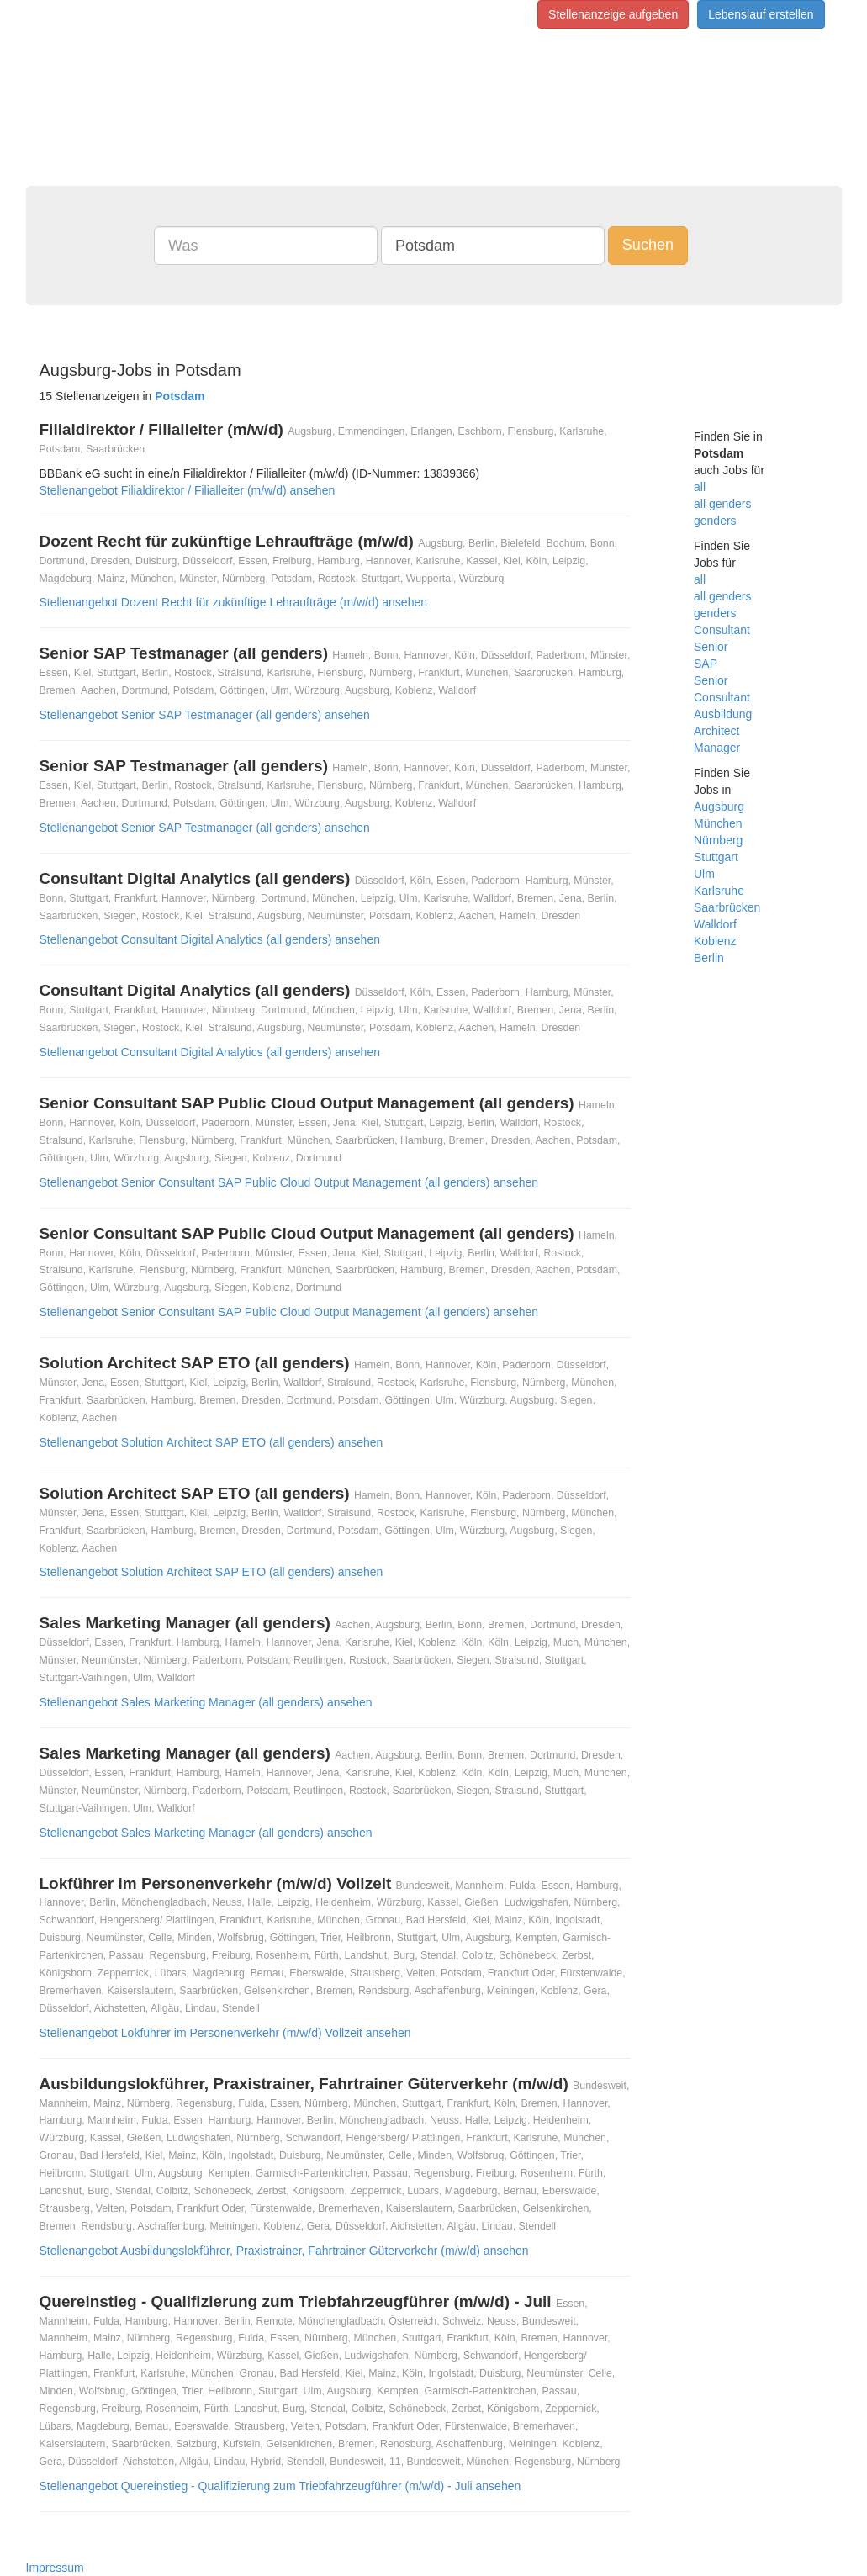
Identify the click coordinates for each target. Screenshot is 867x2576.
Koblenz (715, 941)
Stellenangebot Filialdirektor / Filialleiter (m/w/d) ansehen (188, 490)
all (700, 487)
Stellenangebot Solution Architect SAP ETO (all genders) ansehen (211, 1442)
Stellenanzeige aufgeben (613, 14)
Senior (710, 646)
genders (715, 520)
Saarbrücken (727, 907)
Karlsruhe (719, 890)
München (718, 823)
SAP (705, 663)
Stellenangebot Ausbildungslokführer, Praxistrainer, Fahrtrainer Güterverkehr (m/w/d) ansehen (284, 2250)
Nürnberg (718, 840)
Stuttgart (716, 857)
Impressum (55, 2567)
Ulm (704, 874)
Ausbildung (723, 714)
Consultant (722, 630)
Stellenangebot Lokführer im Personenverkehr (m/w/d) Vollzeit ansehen (225, 2032)
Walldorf (715, 924)
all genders (723, 503)
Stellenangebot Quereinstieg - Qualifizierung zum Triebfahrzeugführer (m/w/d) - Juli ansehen (280, 2486)
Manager (717, 747)
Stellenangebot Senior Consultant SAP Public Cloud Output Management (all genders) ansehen (289, 1182)
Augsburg (719, 806)
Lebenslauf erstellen (760, 14)
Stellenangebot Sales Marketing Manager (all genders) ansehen (206, 1702)
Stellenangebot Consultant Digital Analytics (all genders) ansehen (210, 939)
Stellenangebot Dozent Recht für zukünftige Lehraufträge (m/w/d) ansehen (234, 602)
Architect (716, 731)
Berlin (709, 958)
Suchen (648, 244)
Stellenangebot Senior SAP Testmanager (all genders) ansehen (205, 715)
